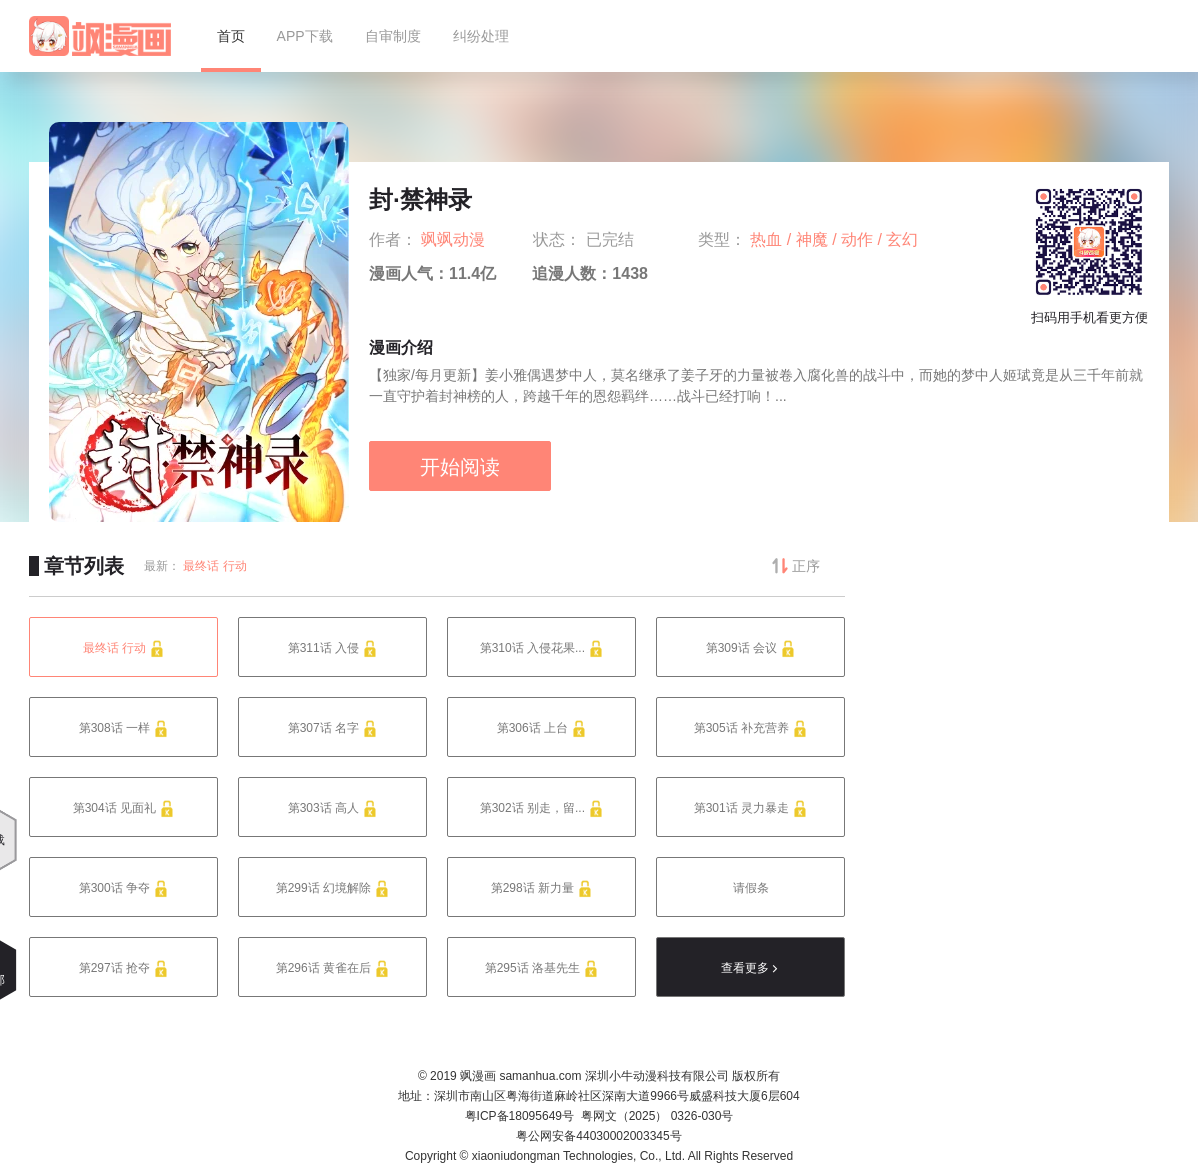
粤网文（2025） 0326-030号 (657, 1116)
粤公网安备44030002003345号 (598, 1136)
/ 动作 (854, 239)
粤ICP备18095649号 (519, 1116)
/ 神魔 (809, 239)
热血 (768, 239)
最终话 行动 (214, 566)
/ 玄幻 (898, 239)
